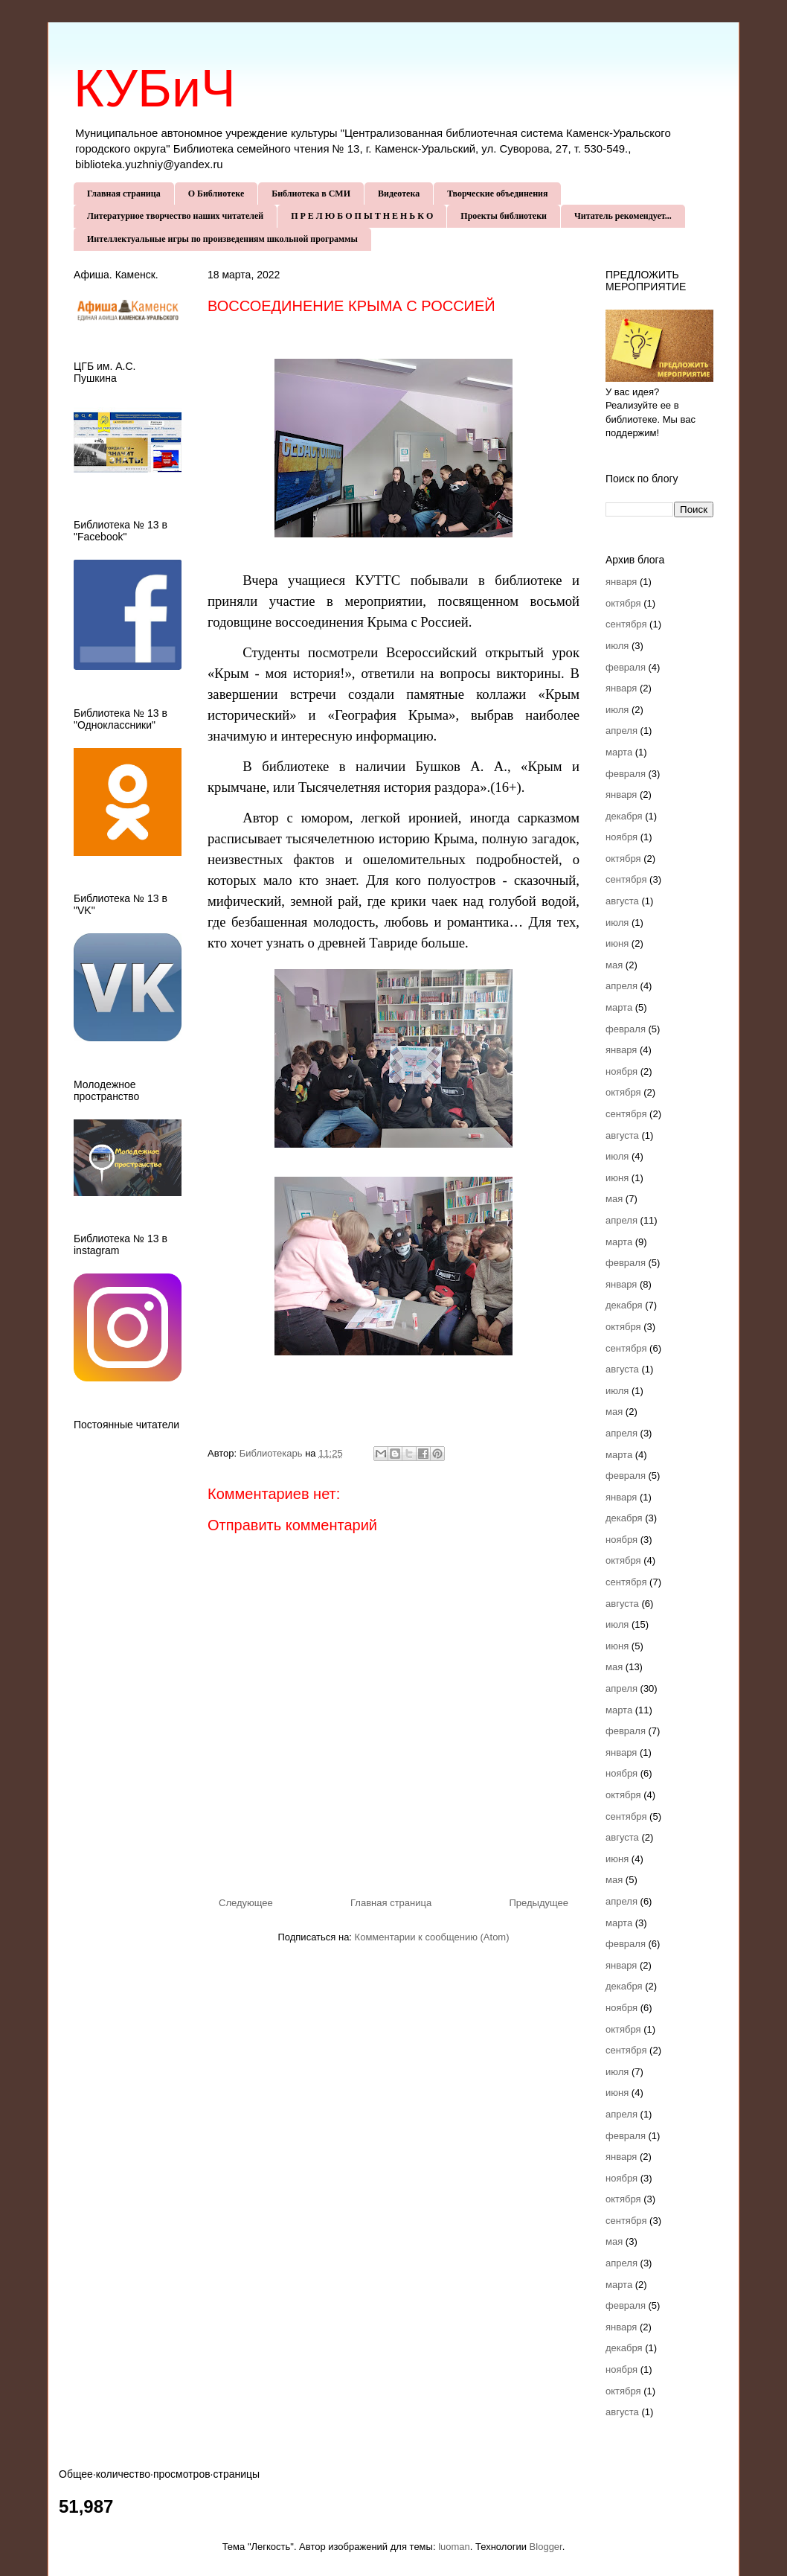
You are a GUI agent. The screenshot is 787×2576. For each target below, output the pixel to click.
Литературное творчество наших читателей (175, 216)
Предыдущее (538, 1902)
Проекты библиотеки (503, 216)
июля (617, 645)
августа (622, 901)
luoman (454, 2546)
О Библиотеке (216, 193)
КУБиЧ (155, 89)
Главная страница (124, 193)
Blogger (546, 2546)
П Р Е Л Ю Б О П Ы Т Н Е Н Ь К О (362, 216)
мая (614, 965)
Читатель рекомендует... (623, 216)
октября (623, 603)
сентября (625, 624)
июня (617, 943)
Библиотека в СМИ (311, 193)
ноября (621, 837)
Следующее (246, 1902)
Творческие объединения (497, 193)
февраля (625, 667)
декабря (624, 816)
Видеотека (399, 193)
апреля (621, 730)
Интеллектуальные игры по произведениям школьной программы (222, 239)
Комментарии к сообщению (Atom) (432, 1937)
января (621, 581)
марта (618, 752)
